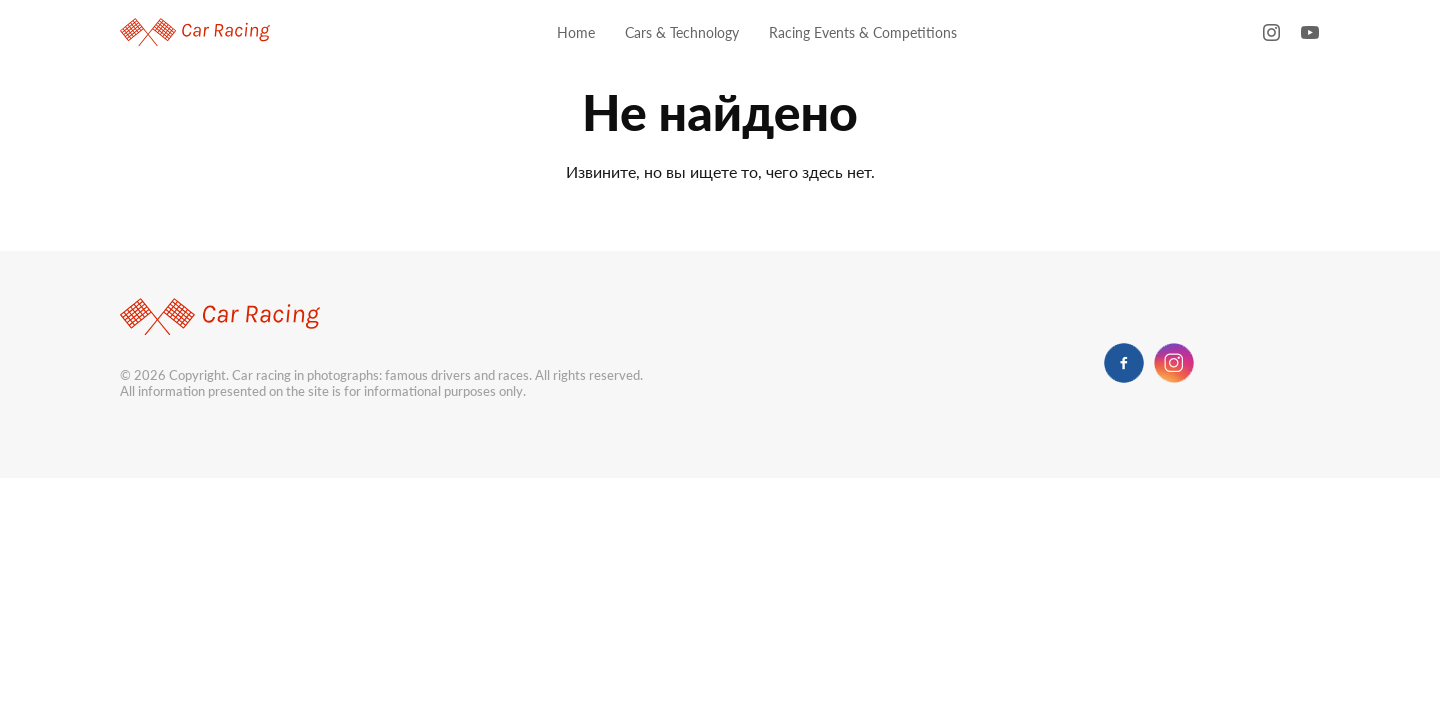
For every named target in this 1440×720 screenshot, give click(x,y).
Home (576, 32)
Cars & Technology (682, 32)
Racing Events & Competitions (863, 32)
